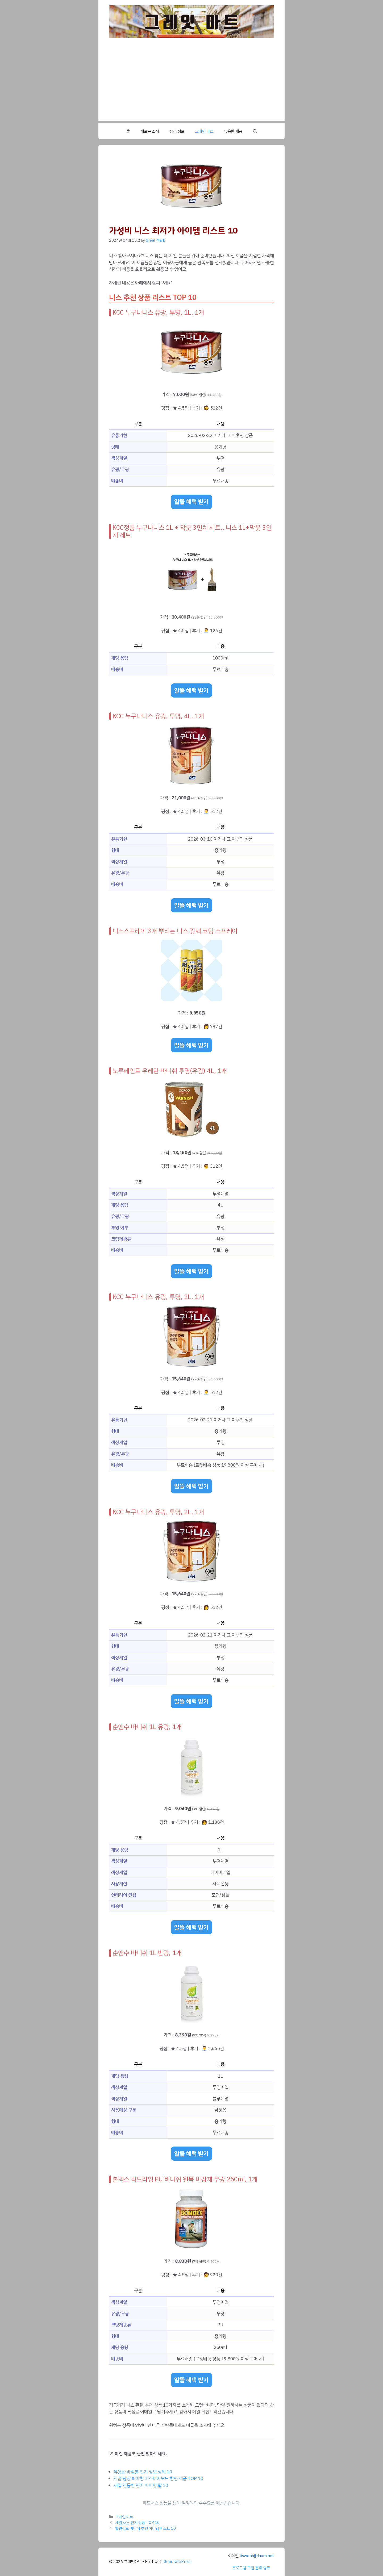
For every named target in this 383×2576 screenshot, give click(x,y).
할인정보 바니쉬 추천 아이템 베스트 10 (145, 2528)
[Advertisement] (191, 83)
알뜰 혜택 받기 (191, 501)
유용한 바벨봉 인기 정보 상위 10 (143, 2472)
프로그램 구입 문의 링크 (251, 2568)
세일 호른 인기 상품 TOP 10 (137, 2522)
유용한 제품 (233, 131)
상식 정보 (176, 131)
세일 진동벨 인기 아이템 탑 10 (141, 2485)
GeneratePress (178, 2562)
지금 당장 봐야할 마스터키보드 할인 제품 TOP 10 (158, 2478)
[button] (255, 131)
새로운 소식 (149, 131)
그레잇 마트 (204, 131)
